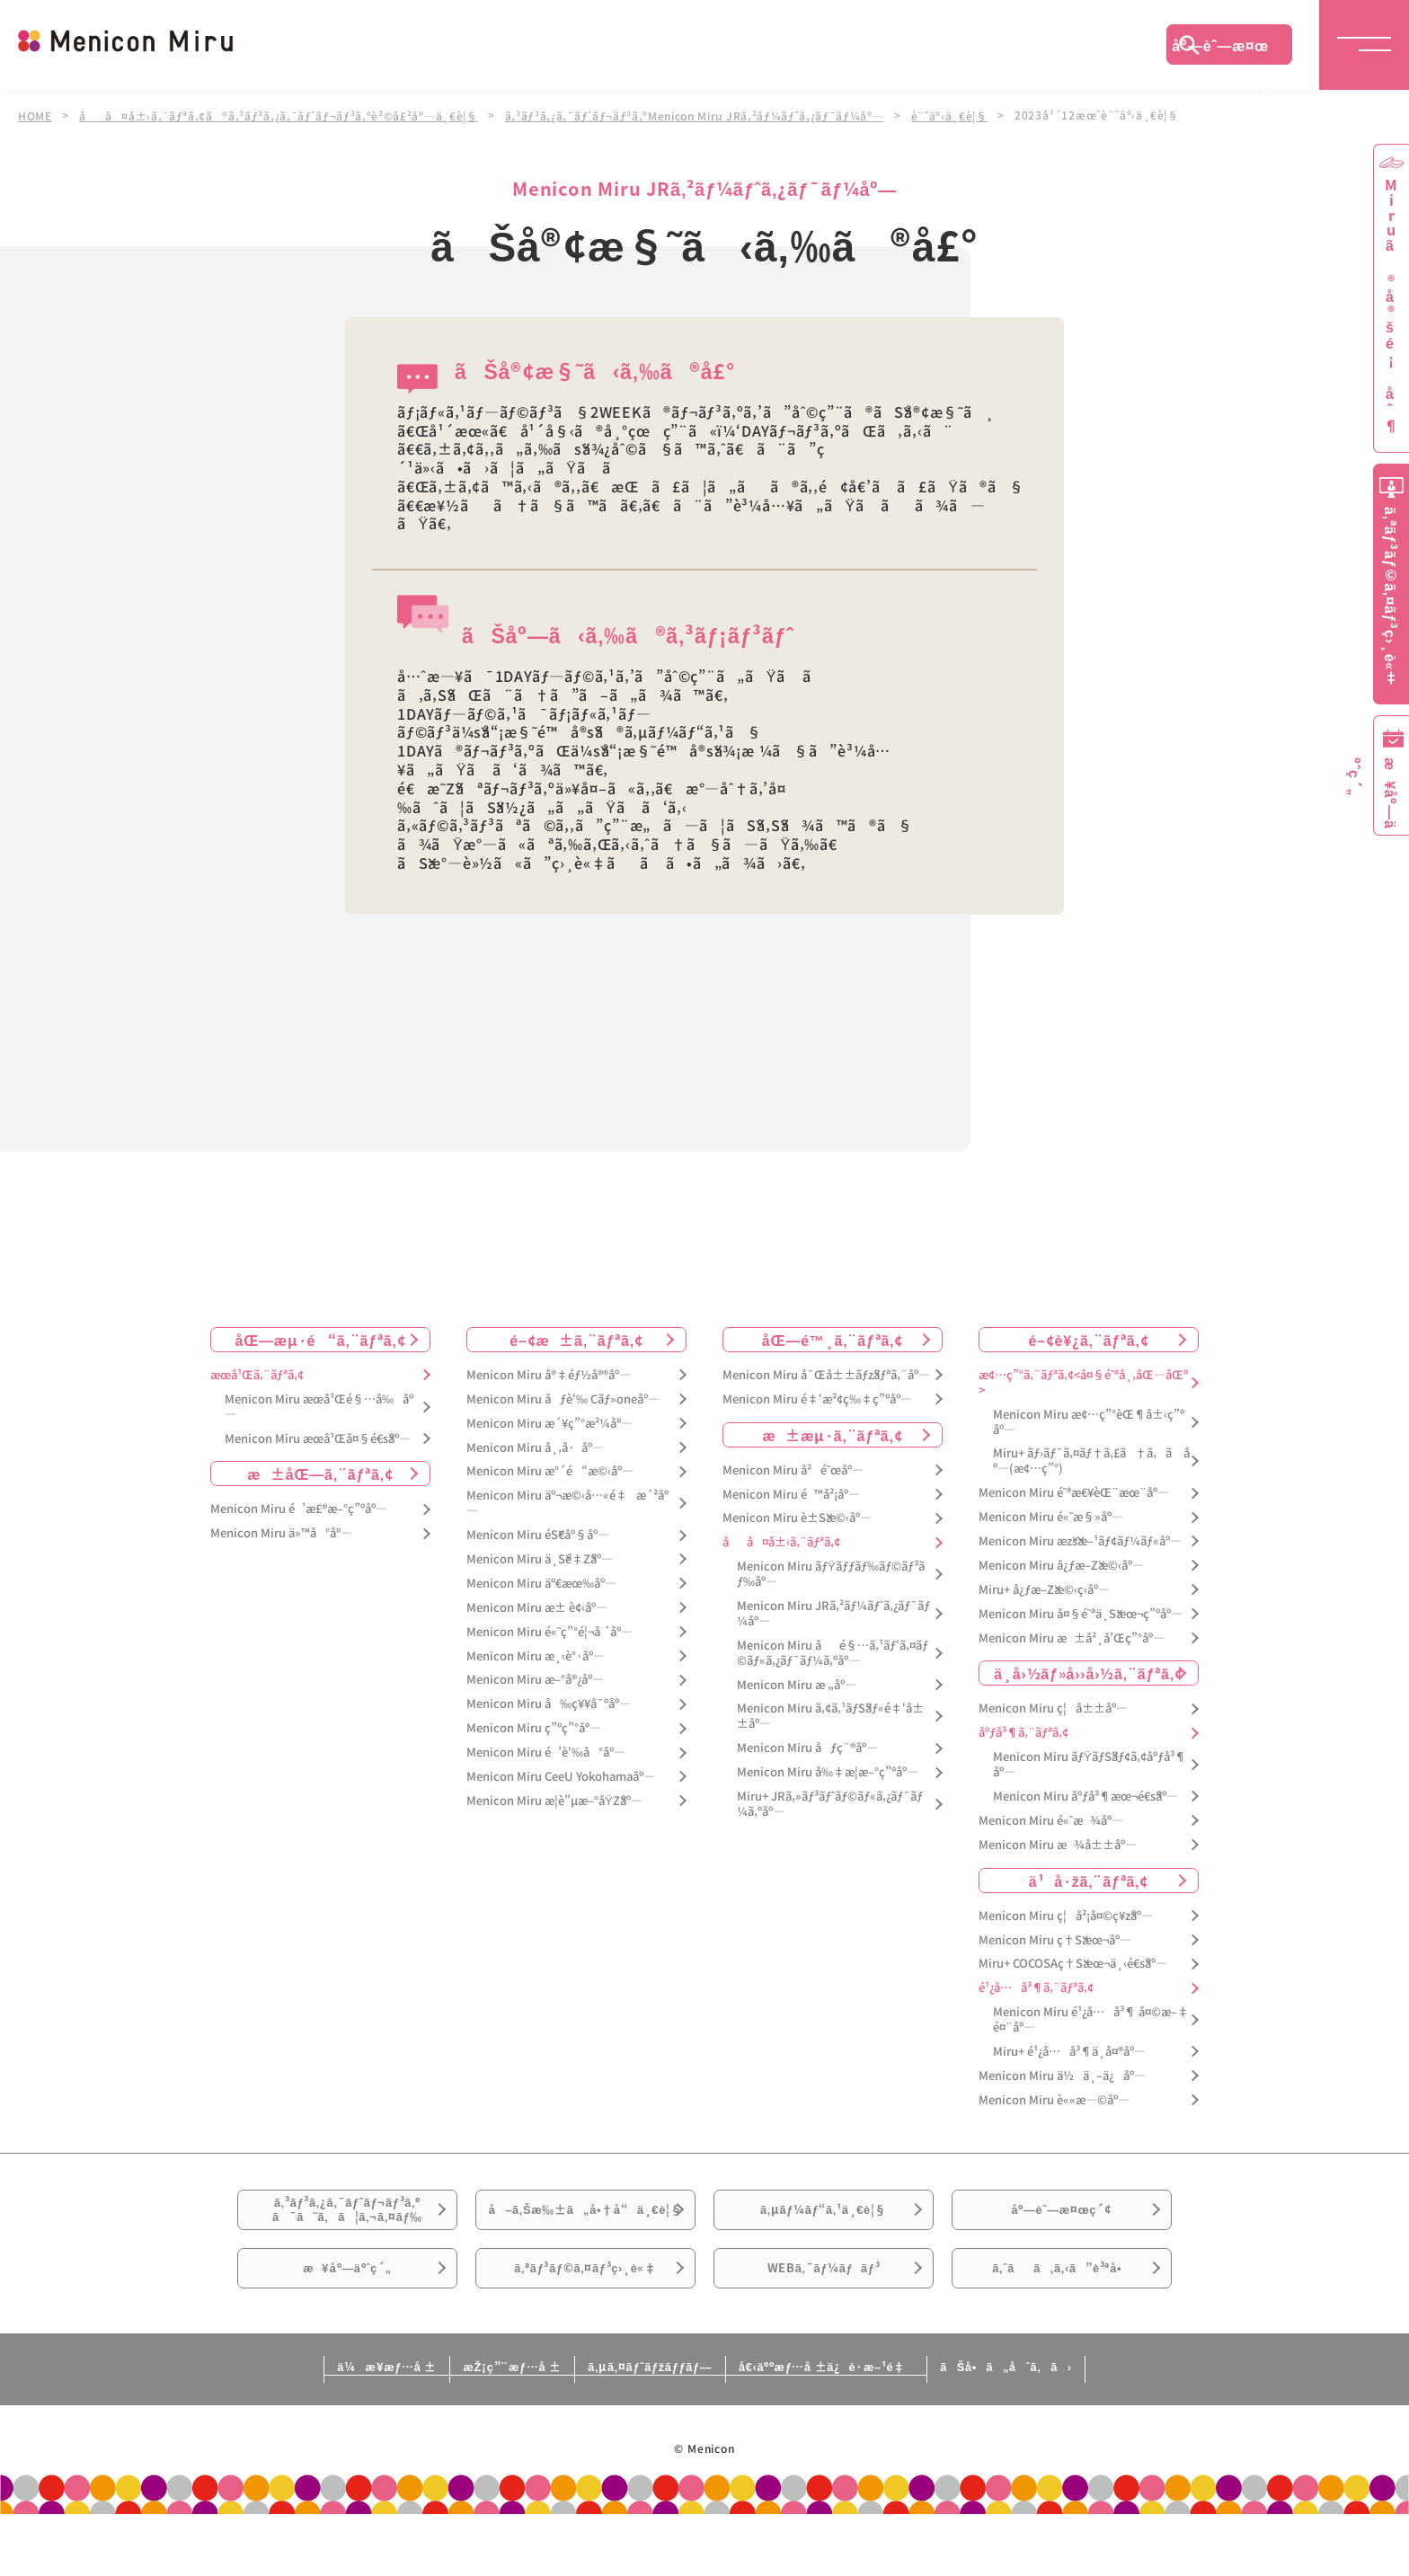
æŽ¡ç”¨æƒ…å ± (458, 2427)
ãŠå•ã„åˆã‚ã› (1102, 2427)
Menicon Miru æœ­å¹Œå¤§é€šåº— (318, 1437)
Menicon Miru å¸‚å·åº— (535, 1446)
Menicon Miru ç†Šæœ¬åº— (1055, 1938)
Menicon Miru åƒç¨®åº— (807, 1747)
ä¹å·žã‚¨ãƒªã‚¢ (1088, 1879)
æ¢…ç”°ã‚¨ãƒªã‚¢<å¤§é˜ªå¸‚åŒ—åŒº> (1083, 1381)
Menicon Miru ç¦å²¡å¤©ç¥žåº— (1066, 1914)
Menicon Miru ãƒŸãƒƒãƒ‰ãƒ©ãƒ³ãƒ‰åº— (831, 1573)
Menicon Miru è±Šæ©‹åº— (797, 1517)
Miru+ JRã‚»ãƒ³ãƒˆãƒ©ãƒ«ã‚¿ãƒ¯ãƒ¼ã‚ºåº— (830, 1803)
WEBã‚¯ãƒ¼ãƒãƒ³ (823, 2319)
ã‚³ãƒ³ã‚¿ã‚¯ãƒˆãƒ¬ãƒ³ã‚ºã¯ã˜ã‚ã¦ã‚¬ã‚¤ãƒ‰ (347, 2219)
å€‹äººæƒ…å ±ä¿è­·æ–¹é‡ (870, 2427)
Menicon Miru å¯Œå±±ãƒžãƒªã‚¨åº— (826, 1373)
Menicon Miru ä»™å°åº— (281, 1532)
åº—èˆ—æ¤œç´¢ (1220, 49)
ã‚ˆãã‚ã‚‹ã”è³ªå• (1062, 2319)
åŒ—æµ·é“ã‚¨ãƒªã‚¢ (320, 1338)
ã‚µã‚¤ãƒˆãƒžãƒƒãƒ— (645, 2427)
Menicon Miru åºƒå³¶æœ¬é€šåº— (1085, 1795)
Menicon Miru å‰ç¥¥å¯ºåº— (548, 1703)
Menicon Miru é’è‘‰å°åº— (545, 1751)
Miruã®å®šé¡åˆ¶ (1391, 306)
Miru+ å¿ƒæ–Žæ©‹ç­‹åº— (1044, 1588)
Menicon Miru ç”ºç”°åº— (533, 1727)
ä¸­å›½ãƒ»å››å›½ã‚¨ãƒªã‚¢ (1088, 1672)
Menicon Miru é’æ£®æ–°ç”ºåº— (298, 1508)
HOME (35, 115)
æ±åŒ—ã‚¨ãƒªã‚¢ (320, 1472)
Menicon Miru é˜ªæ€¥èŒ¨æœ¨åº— (1074, 1492)
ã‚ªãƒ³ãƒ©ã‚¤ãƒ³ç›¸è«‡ (585, 2319)
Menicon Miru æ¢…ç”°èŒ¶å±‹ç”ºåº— (1088, 1420)
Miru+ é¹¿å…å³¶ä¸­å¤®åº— (1069, 2050)
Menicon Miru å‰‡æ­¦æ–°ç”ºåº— (827, 1771)
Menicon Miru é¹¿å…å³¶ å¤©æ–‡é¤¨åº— (1091, 2019)
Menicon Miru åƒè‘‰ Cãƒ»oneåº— (563, 1397)
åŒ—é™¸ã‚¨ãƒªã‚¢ (832, 1338)
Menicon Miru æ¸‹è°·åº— (535, 1654)
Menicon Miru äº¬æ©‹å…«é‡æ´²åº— (567, 1502)
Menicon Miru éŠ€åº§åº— (537, 1534)
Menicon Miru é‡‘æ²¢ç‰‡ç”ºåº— (817, 1397)
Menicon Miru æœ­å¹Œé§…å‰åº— (319, 1405)
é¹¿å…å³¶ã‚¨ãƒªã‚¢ (1036, 1987)
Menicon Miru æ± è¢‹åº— (536, 1606)
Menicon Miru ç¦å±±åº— (1053, 1707)
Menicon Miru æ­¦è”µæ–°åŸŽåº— (554, 1799)
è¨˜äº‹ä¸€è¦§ (963, 115)
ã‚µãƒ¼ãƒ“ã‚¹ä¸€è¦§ (823, 2218)
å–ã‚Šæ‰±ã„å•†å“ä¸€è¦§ (585, 2229)
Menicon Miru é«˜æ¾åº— (1051, 1819)
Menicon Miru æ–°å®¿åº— (535, 1678)
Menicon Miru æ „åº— (796, 1683)
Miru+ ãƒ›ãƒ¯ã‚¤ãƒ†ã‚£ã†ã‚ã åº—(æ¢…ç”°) (1091, 1460)
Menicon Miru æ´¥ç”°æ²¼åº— (549, 1422)
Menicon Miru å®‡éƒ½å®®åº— (548, 1373)
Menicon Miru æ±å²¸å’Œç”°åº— (1072, 1636)
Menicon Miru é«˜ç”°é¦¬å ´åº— (549, 1630)
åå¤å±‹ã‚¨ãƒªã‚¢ (781, 1541)
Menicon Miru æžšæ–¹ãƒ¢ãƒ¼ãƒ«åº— (1080, 1540)
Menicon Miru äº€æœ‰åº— (541, 1581)
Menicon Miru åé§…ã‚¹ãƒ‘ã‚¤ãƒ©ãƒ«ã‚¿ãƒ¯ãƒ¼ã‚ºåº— (832, 1651)
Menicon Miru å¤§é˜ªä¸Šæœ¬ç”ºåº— (1081, 1612)
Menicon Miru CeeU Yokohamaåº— (560, 1776)
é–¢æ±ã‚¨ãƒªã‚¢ (576, 1338)
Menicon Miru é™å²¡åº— (791, 1492)
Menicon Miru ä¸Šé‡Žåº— (539, 1558)
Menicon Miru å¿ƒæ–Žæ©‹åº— (1061, 1563)
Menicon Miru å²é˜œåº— (793, 1468)
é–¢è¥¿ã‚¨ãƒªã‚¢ (1088, 1338)
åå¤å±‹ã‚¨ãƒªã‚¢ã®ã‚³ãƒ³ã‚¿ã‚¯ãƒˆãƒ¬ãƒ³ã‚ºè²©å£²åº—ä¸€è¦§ (281, 115)
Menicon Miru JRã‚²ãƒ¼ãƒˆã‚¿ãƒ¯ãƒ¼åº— (833, 1613)
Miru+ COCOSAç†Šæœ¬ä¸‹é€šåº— (1073, 1962)
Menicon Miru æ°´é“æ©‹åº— (550, 1470)
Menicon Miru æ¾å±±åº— (1058, 1843)
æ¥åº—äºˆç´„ (347, 2319)
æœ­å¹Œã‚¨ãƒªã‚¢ (257, 1373)
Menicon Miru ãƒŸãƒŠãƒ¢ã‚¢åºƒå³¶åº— (1089, 1763)
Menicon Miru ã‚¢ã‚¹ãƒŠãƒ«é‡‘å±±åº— (830, 1715)
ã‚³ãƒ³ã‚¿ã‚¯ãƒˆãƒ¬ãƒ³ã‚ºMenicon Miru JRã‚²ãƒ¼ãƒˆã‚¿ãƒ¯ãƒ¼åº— (704, 115)
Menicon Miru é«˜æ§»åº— (1051, 1516)
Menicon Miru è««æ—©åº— (1054, 2098)
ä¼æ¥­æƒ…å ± (287, 2427)
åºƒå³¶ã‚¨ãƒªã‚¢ (1023, 1731)
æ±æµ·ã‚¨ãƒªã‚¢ (833, 1433)
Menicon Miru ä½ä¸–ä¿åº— (1062, 2074)
